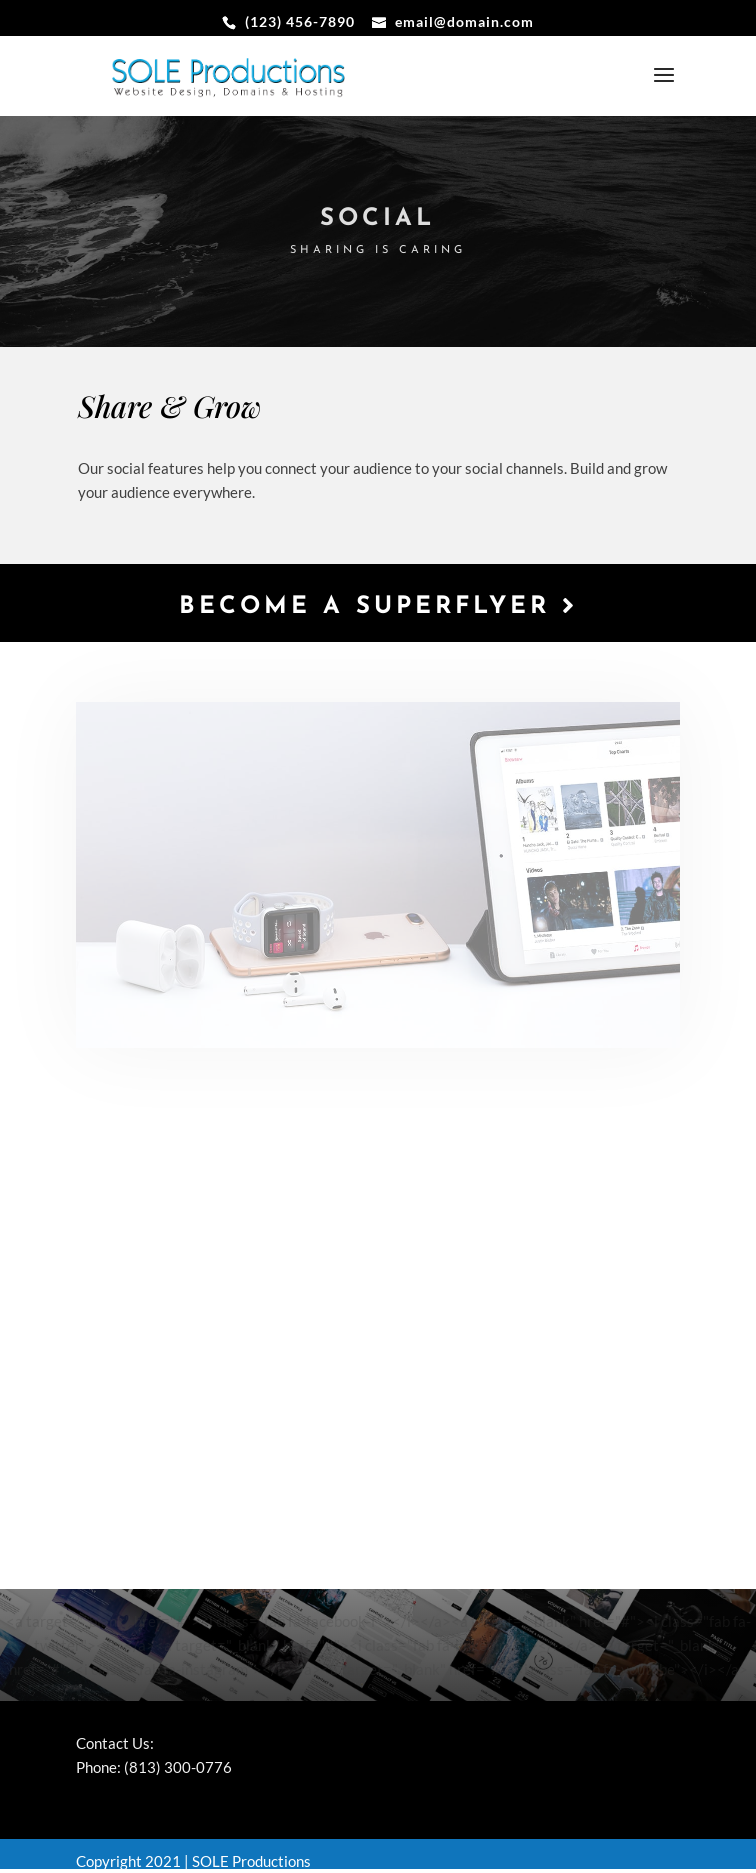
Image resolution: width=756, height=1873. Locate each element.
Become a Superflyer (378, 606)
